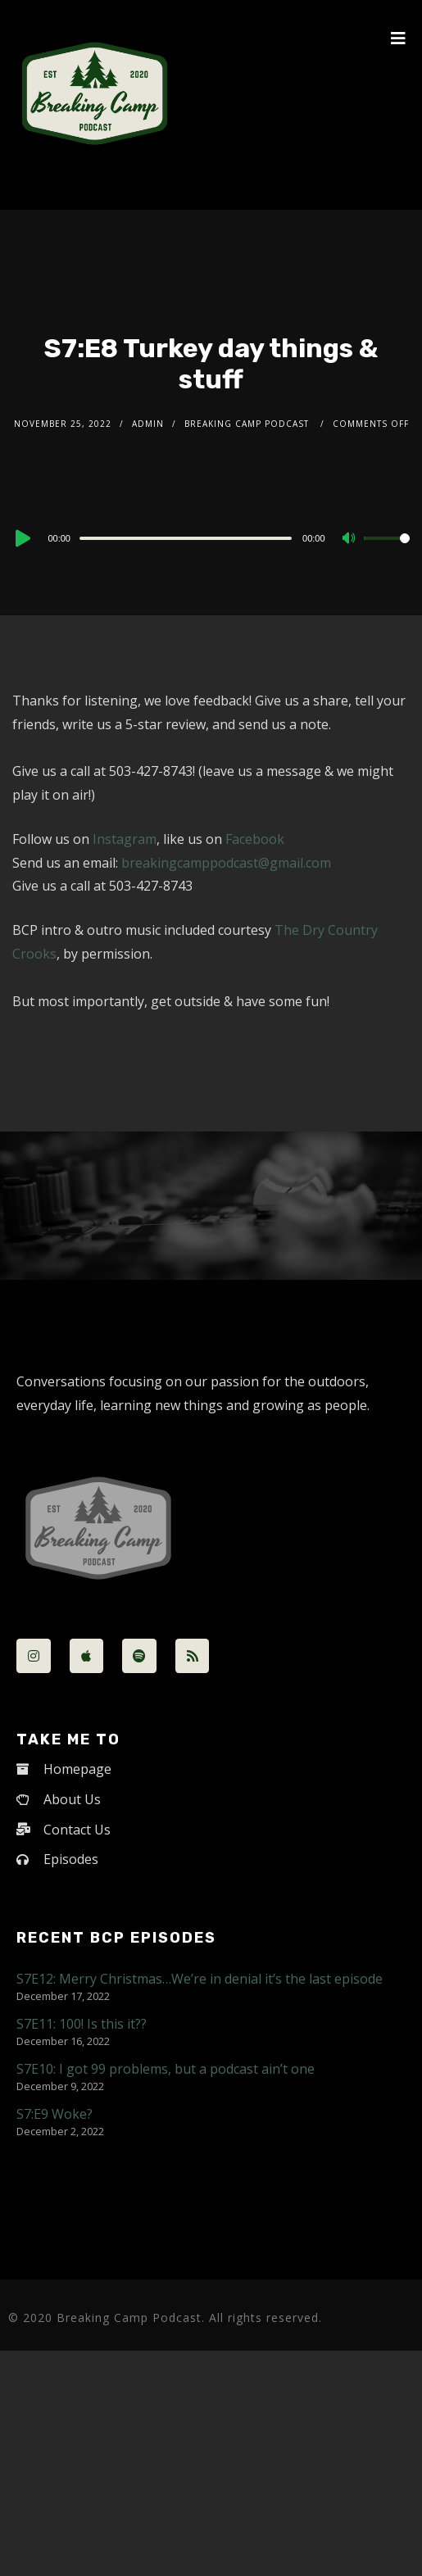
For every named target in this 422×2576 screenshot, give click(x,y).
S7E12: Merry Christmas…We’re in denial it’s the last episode (199, 1979)
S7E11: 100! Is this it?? (81, 2024)
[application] (210, 537)
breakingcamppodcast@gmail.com (226, 863)
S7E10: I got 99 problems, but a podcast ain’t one (165, 2069)
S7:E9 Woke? (54, 2114)
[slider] (185, 538)
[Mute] (351, 539)
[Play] (21, 538)
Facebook (254, 839)
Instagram (125, 839)
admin (148, 423)
